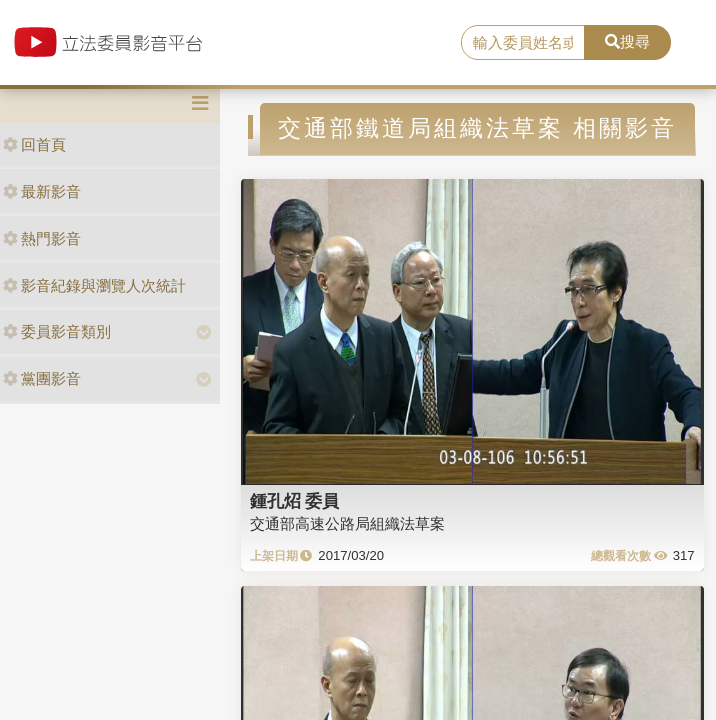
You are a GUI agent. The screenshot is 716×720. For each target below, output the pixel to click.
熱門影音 (42, 238)
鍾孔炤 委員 (295, 501)
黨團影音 (42, 378)
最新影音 (42, 191)
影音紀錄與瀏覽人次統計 (94, 285)
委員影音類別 (57, 331)
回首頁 (34, 144)
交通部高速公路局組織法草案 (347, 523)
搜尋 (627, 41)
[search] (523, 43)
